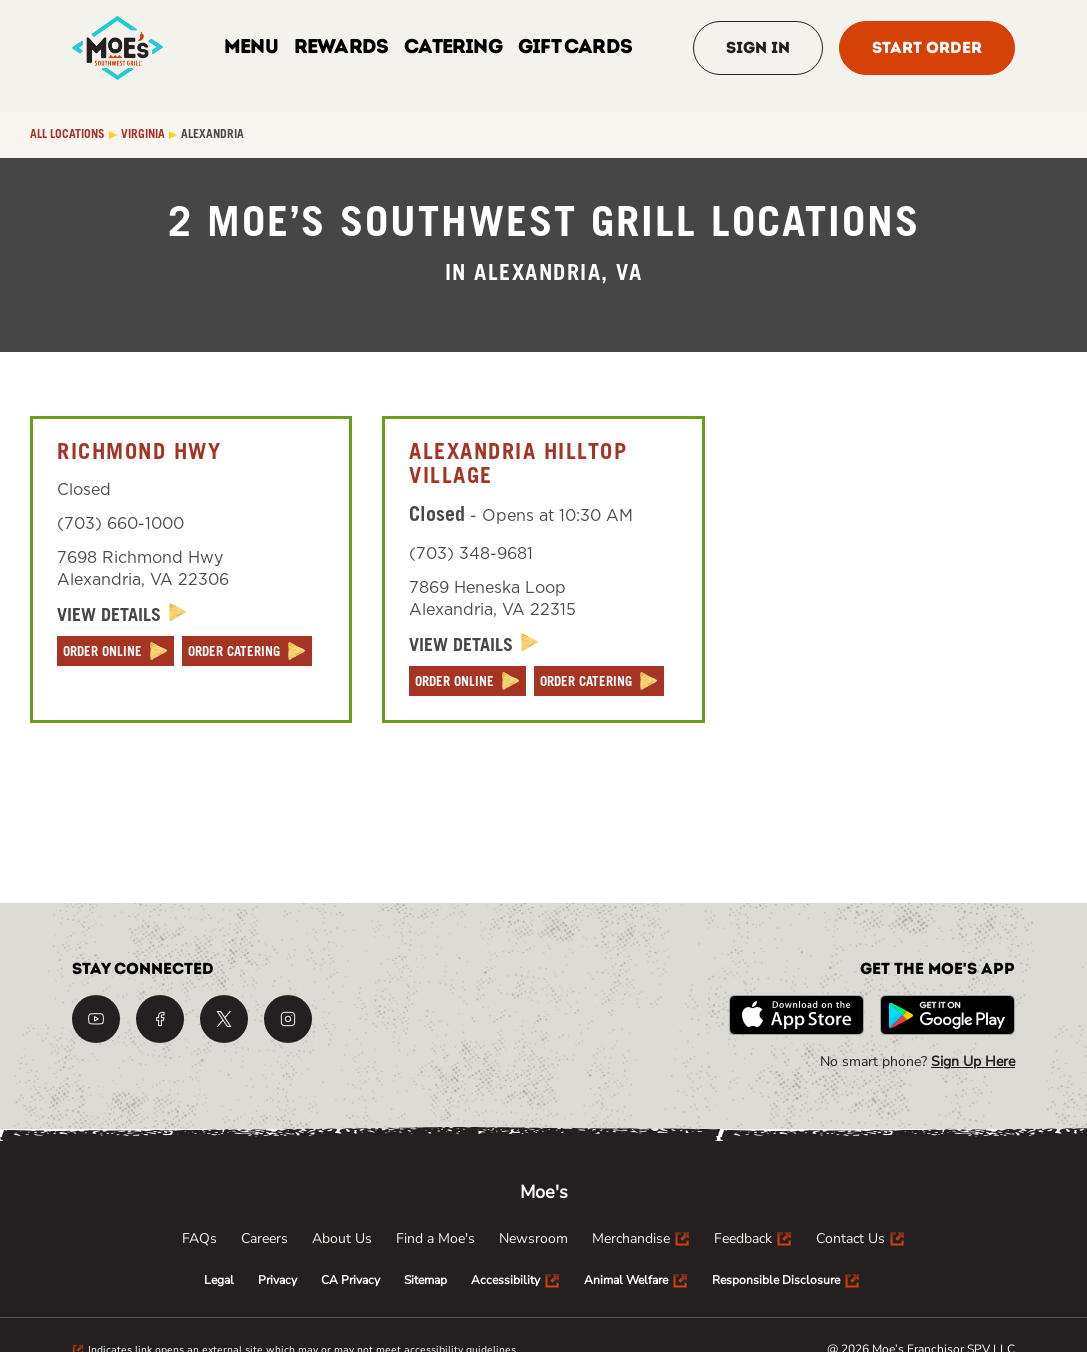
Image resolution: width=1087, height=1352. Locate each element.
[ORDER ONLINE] (115, 651)
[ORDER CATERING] (247, 651)
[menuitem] (199, 1239)
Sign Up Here (973, 1061)
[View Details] (122, 615)
